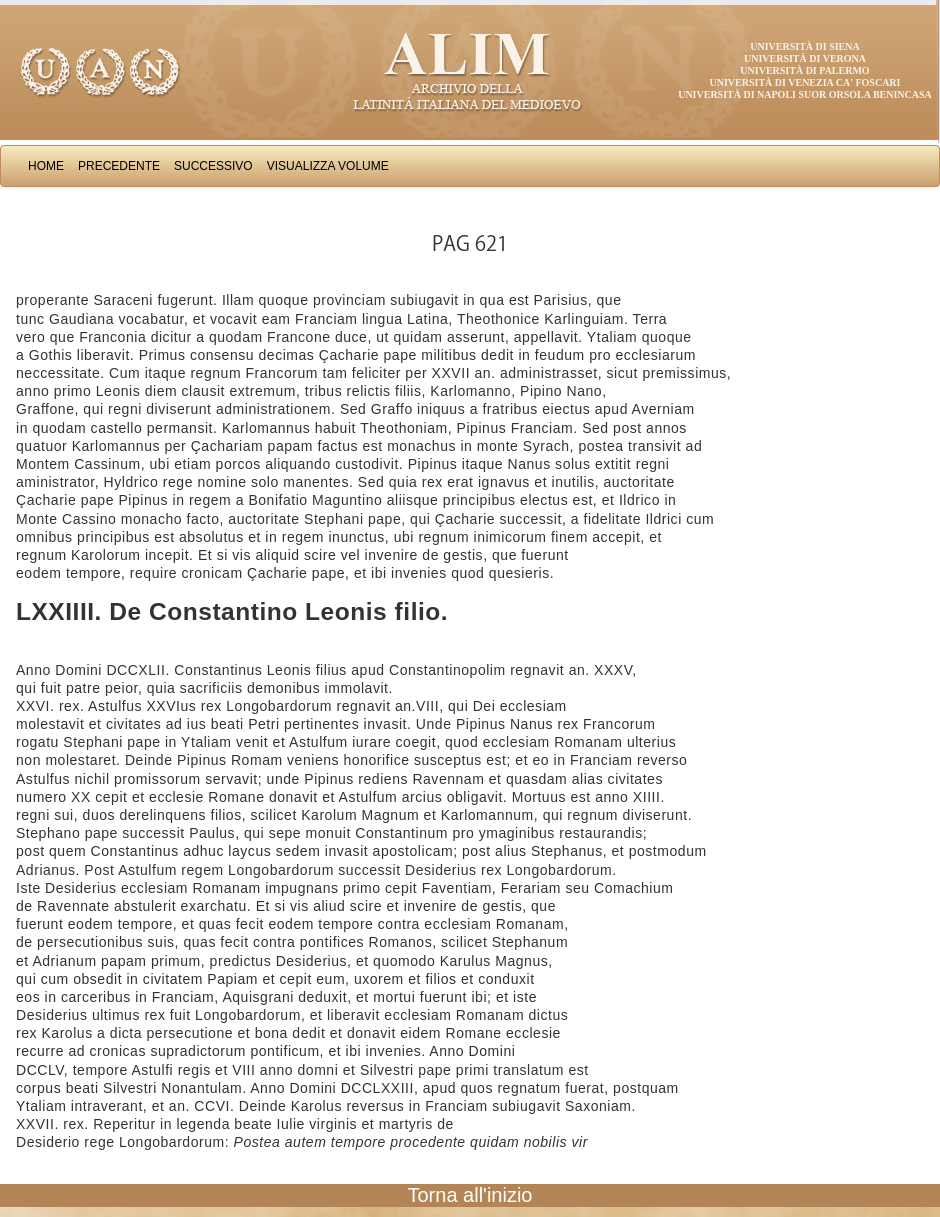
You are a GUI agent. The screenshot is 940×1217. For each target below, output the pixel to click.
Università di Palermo (804, 70)
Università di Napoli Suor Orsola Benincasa (805, 94)
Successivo (213, 166)
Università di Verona (805, 58)
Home (46, 166)
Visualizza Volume (328, 166)
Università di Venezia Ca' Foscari (805, 82)
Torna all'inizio (470, 1195)
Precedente (119, 166)
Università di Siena (804, 46)
